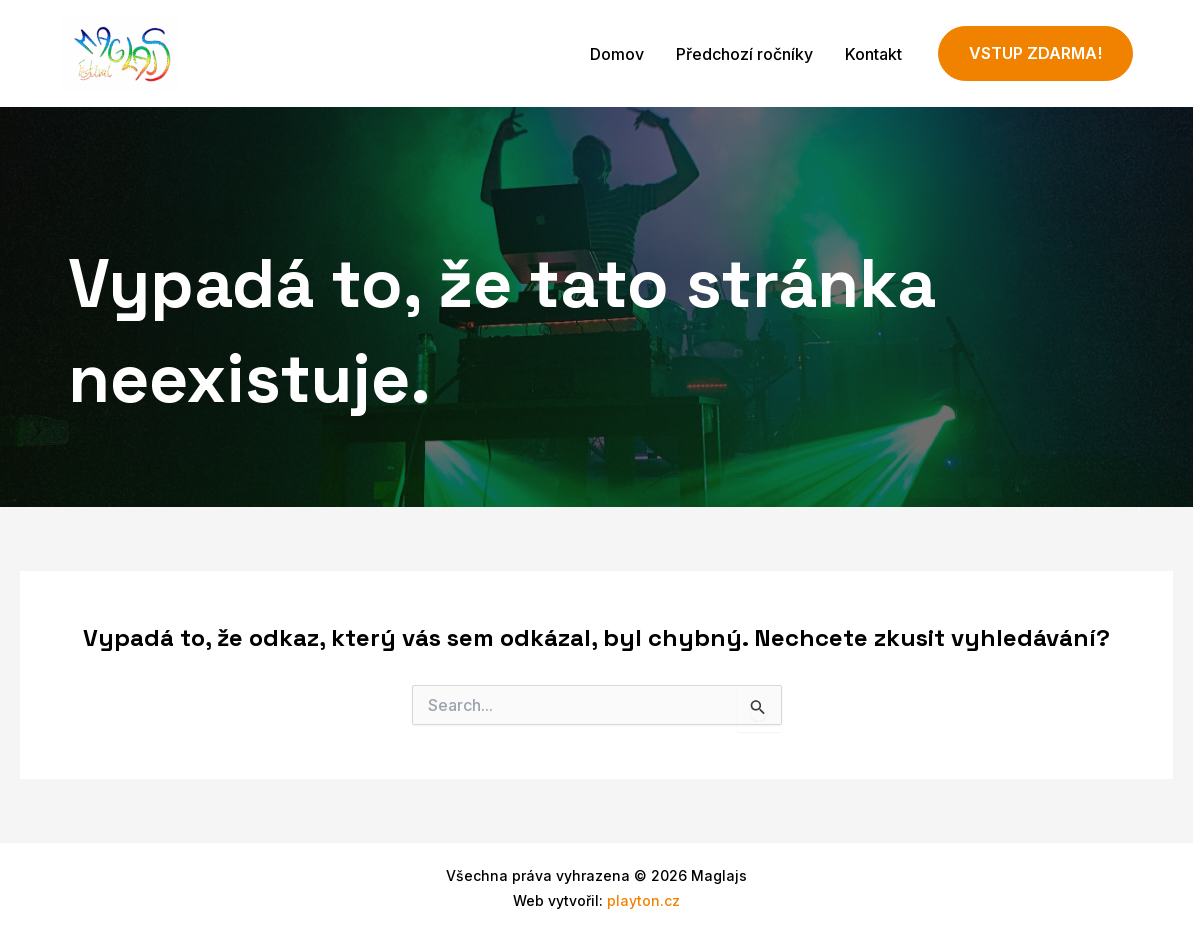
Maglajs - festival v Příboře (352, 52)
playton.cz (643, 900)
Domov (617, 54)
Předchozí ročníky (744, 54)
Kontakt (873, 54)
